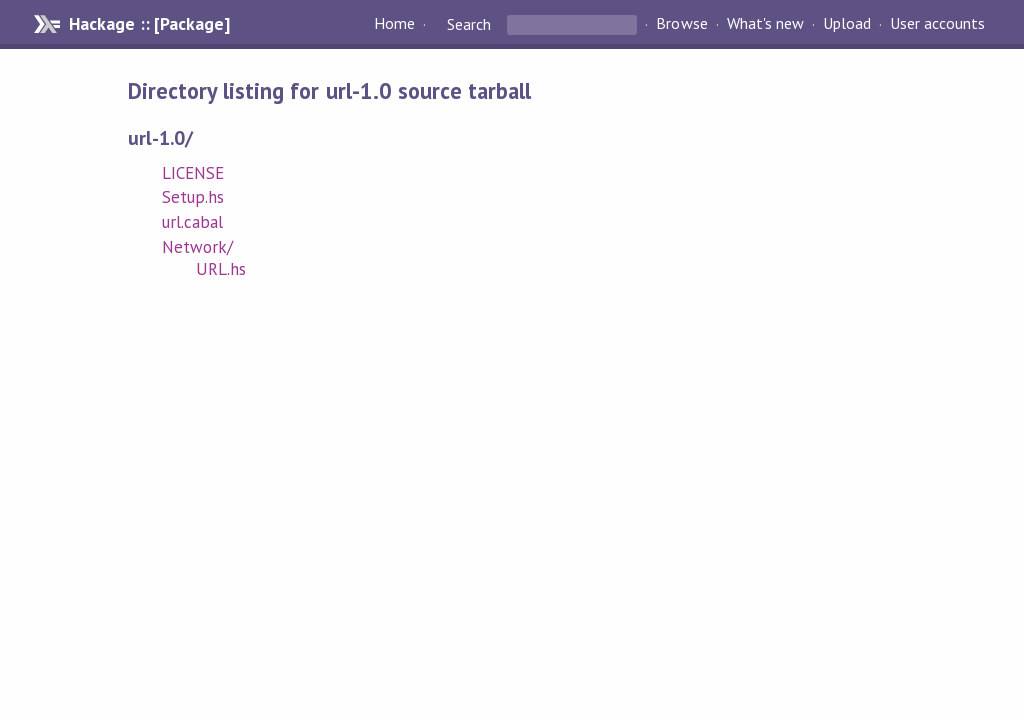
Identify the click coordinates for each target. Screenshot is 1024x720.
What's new (765, 24)
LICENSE (193, 173)
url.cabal (192, 222)
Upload (847, 24)
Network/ (197, 247)
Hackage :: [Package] (149, 24)
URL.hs (221, 269)
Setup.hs (193, 197)
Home (394, 24)
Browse (681, 24)
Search (469, 24)
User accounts (937, 24)
